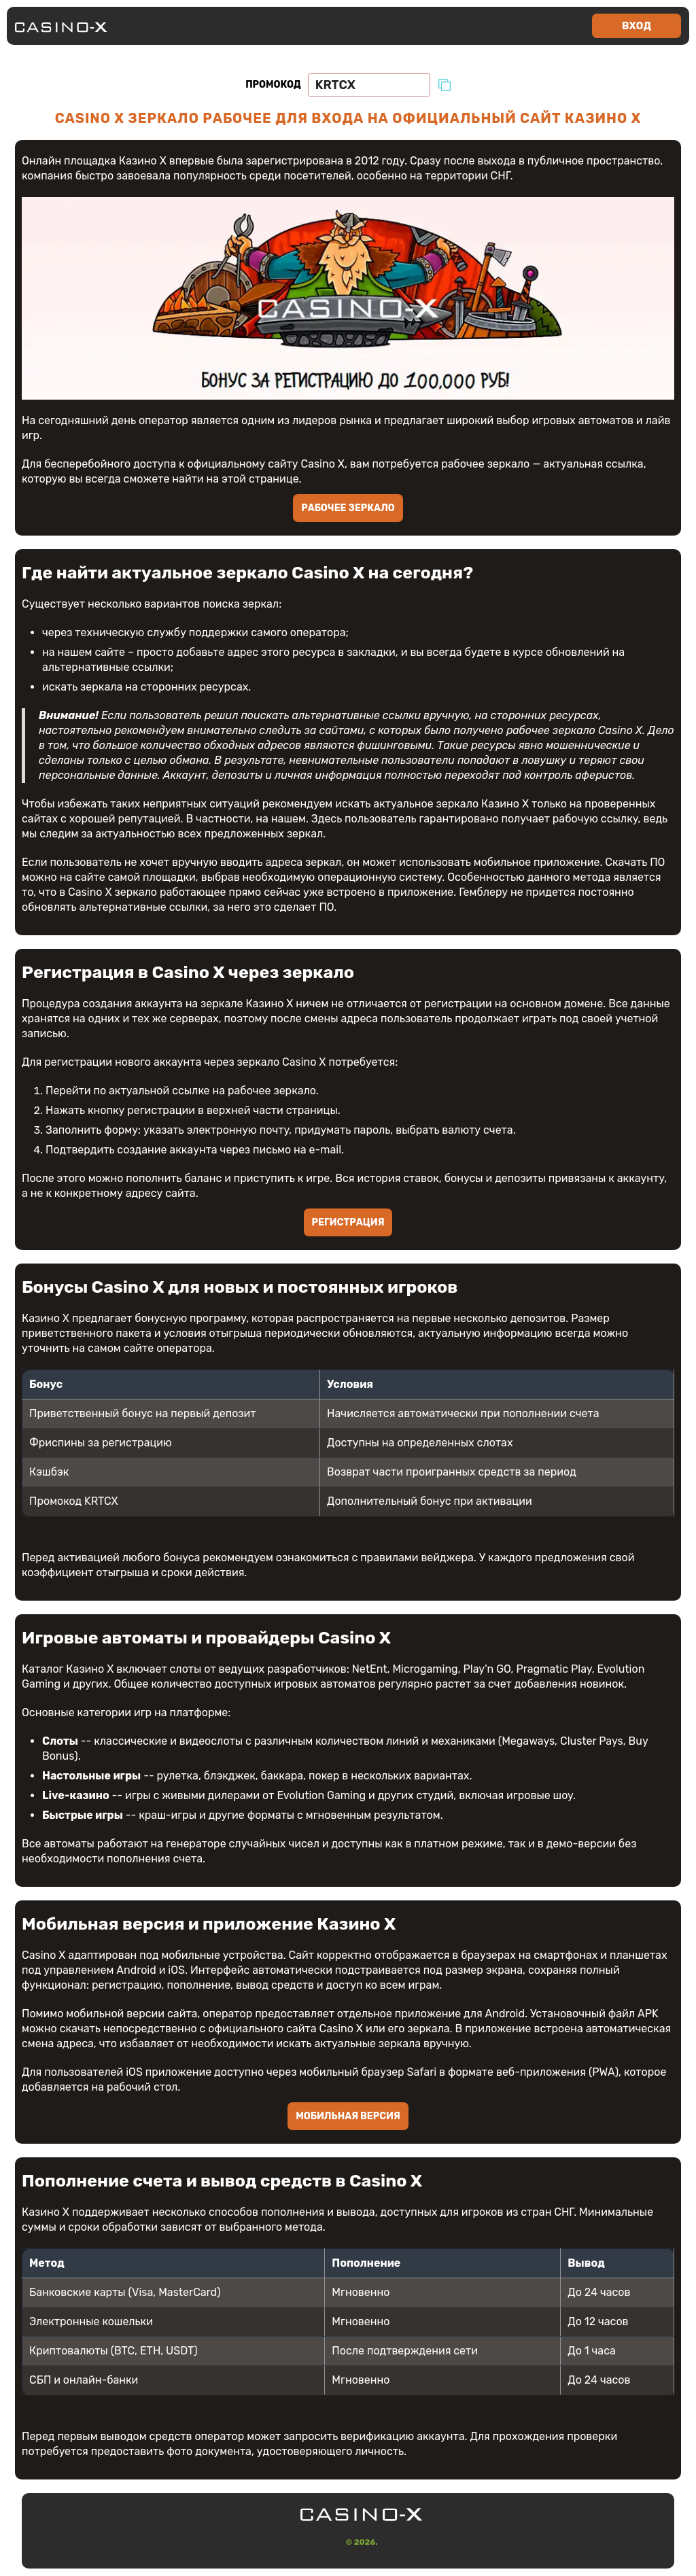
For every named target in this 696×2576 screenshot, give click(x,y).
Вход (636, 26)
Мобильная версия (348, 2117)
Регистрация (348, 1223)
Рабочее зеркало (348, 509)
